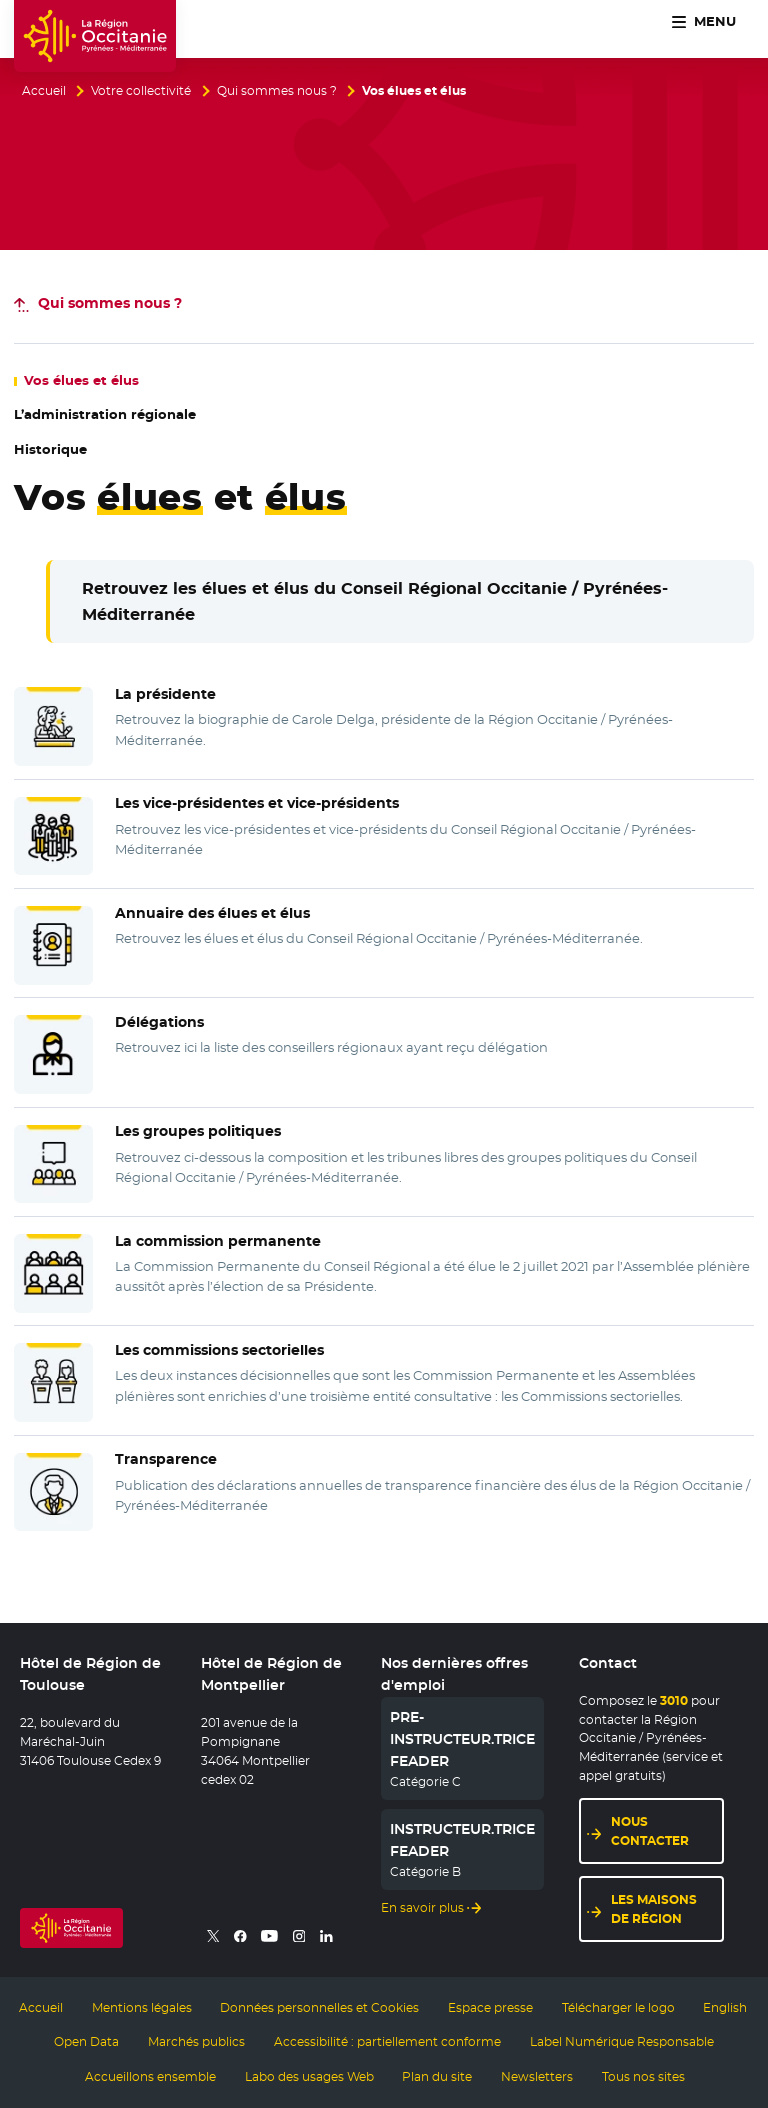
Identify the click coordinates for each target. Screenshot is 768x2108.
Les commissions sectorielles (219, 1350)
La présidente (165, 694)
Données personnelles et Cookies (319, 2008)
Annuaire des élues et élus (212, 913)
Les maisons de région (654, 1909)
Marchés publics (196, 2042)
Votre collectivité (141, 91)
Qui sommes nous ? (277, 91)
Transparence (166, 1459)
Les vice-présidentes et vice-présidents (257, 803)
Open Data (86, 2042)
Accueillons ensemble (150, 2076)
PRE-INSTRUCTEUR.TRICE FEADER (462, 1739)
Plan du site (437, 2076)
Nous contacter (650, 1831)
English (725, 2008)
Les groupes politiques (198, 1131)
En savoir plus (422, 1908)
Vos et (81, 380)
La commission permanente (218, 1241)
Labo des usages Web (309, 2076)
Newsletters (537, 2076)
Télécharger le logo (618, 2008)
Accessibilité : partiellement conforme (387, 2042)
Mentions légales (142, 2008)
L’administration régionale (105, 414)
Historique (50, 449)
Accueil (44, 91)
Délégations (159, 1022)
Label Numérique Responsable (622, 2042)
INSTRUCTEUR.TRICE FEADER (462, 1840)
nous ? (110, 303)
